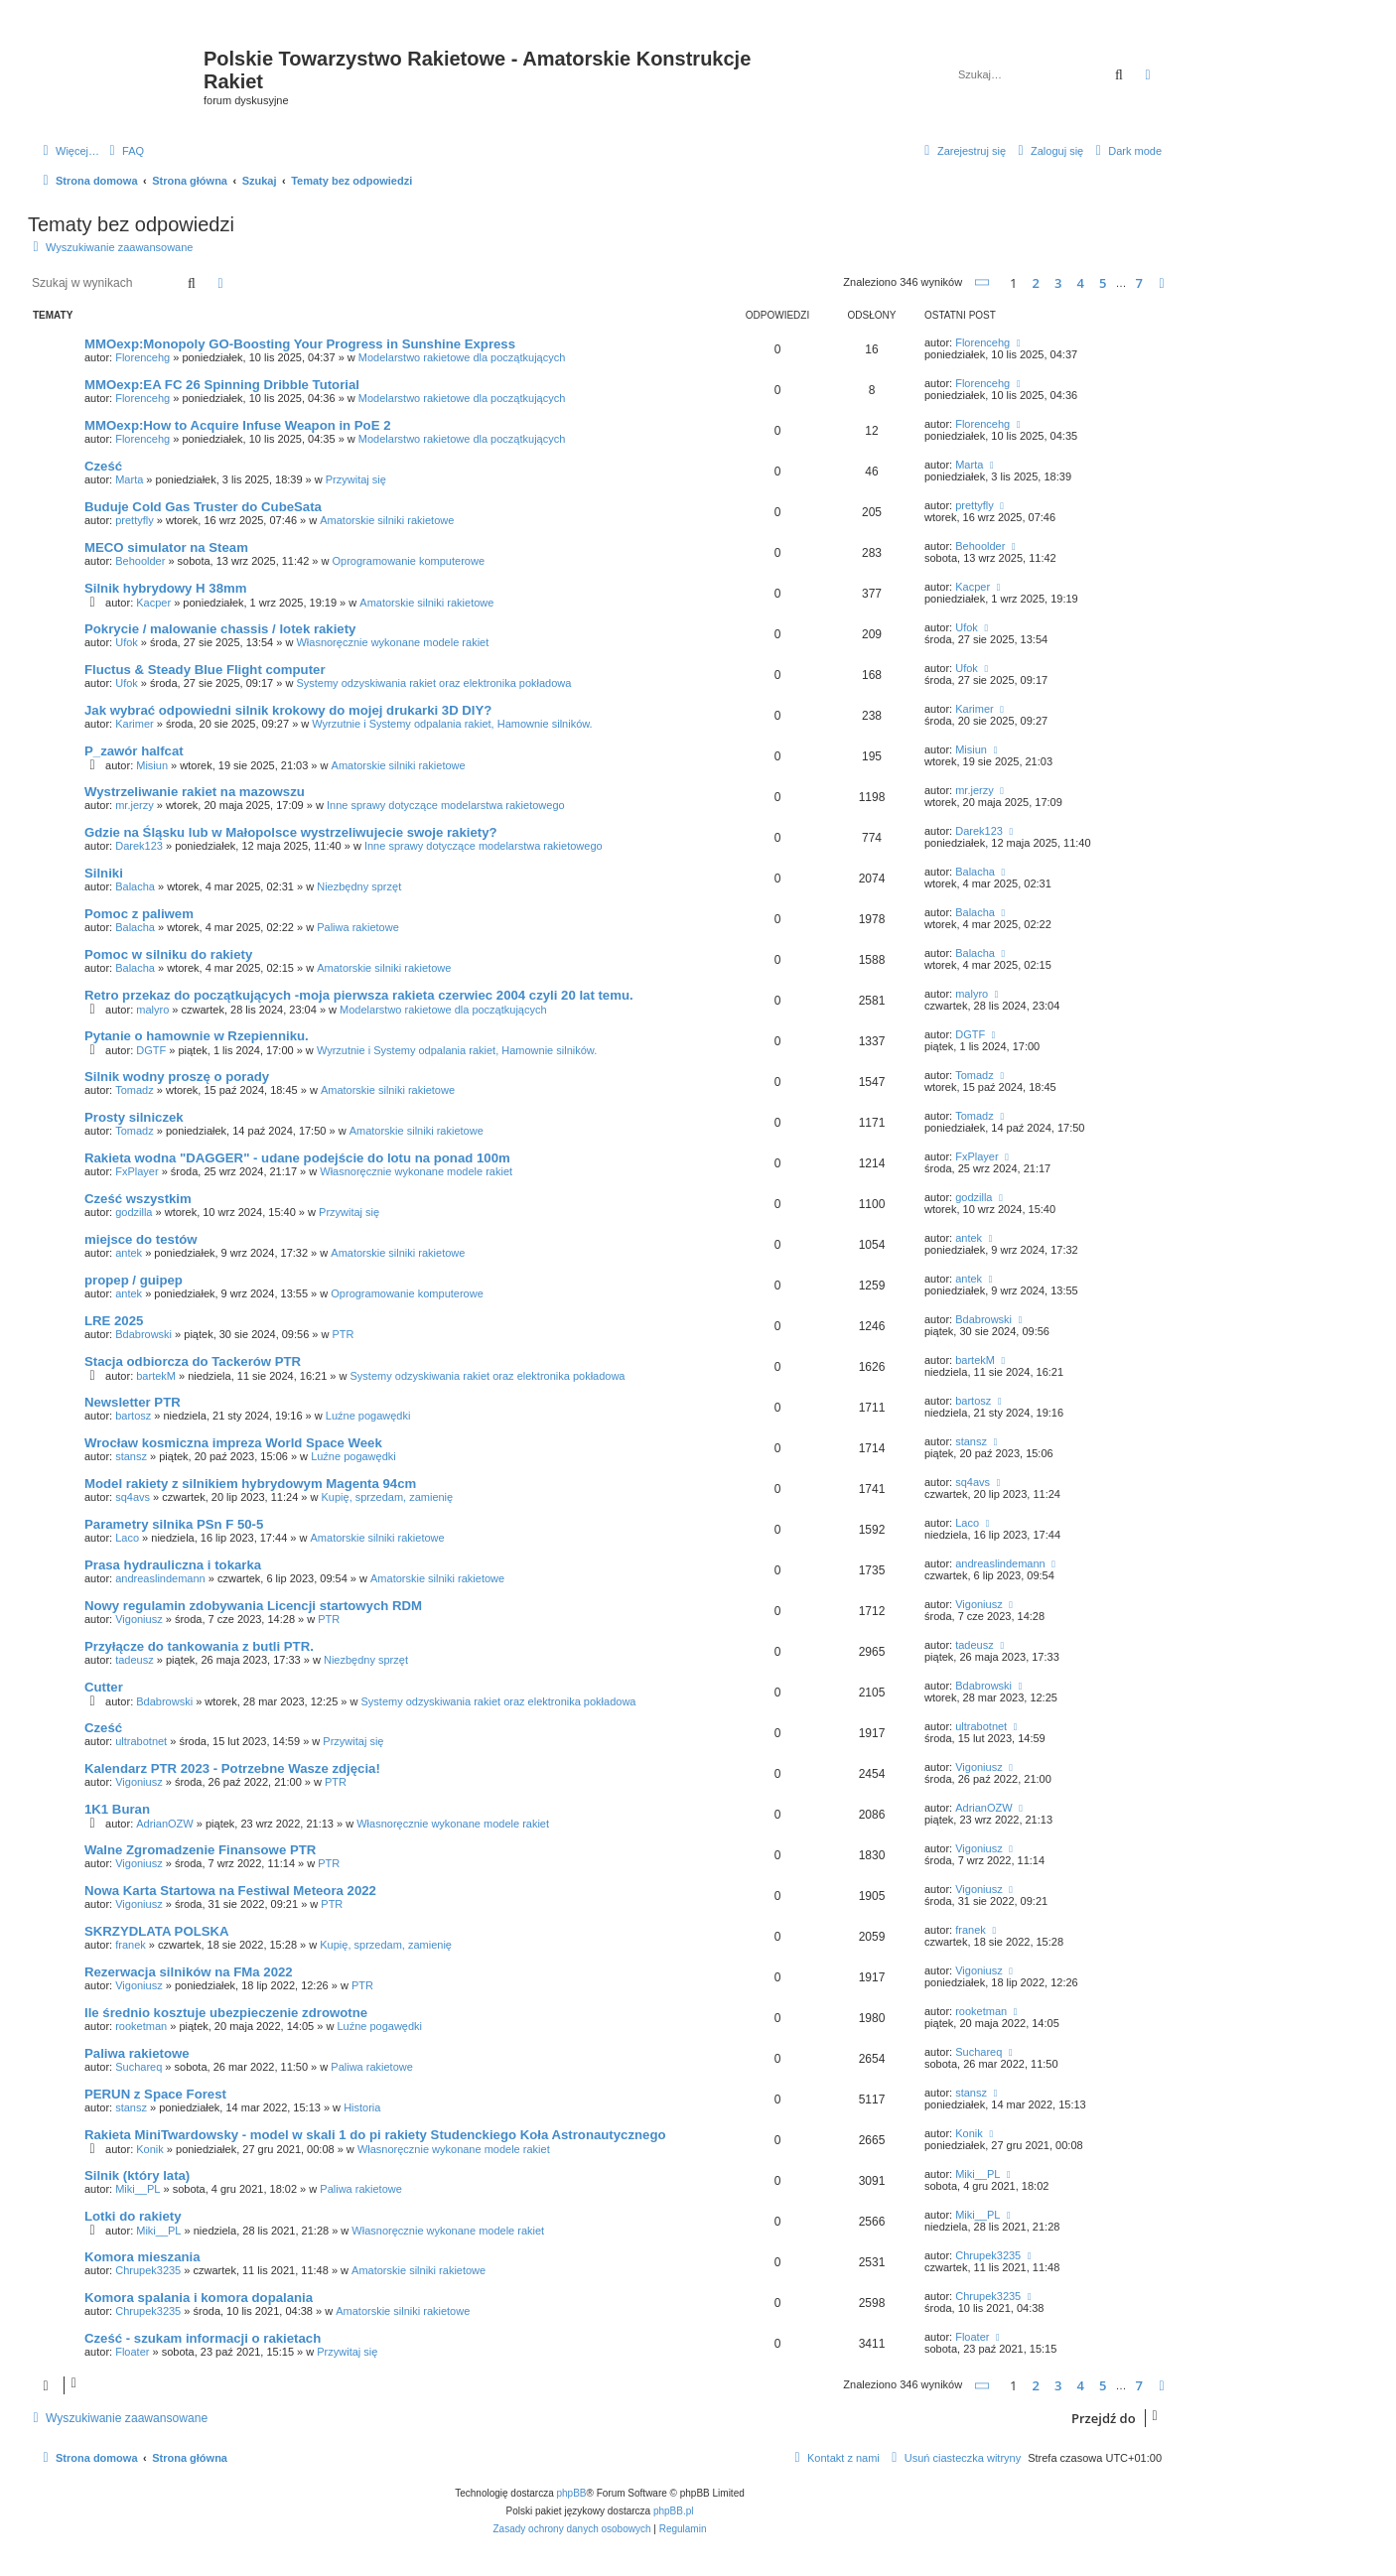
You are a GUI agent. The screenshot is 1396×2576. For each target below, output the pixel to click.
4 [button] (1079, 283)
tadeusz (134, 1660)
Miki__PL (137, 2189)
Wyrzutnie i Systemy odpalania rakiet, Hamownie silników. (452, 724)
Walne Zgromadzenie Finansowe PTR (200, 1849)
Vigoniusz (139, 1619)
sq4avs (132, 1497)
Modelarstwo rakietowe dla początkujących (462, 357)
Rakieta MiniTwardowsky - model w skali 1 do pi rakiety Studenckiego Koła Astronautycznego (375, 2134)
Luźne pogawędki (368, 1416)
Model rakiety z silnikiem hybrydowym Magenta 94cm (250, 1483)
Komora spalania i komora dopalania (198, 2297)
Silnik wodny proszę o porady (176, 1076)
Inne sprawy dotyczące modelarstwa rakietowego (446, 805)
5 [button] (1102, 283)
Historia (362, 2107)
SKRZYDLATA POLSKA (156, 1931)
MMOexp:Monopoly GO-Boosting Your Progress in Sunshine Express (299, 344)
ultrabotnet (141, 1741)
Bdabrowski (143, 1334)
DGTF (151, 1050)
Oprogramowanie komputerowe (409, 561)
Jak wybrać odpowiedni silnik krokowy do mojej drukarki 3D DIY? (287, 710)
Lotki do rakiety (132, 2216)
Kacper (153, 603)
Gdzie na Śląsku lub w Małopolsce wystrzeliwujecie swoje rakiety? (290, 832)
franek (130, 1945)
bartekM (156, 1376)
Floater (132, 2352)
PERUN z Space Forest (155, 2094)
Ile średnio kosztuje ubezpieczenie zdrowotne (225, 2012)
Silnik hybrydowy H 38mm (165, 588)
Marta (129, 479)
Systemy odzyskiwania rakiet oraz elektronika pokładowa (433, 683)
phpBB (572, 2493)
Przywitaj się (356, 479)
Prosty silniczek (134, 1117)
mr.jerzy (134, 805)
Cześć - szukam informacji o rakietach (202, 2338)
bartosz (133, 1416)
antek (128, 1253)
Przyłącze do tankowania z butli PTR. (199, 1646)
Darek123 (139, 846)
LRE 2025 (113, 1320)
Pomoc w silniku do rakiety (168, 954)
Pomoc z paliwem (139, 913)
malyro (152, 1010)
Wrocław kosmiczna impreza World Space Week (233, 1442)
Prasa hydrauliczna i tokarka (172, 1565)
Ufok (126, 642)
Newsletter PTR (132, 1402)
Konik (150, 2149)
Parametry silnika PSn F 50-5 (173, 1524)
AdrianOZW (164, 1824)
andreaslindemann (160, 1578)
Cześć (103, 466)
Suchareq (138, 2067)
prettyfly (134, 520)
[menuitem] (124, 151)
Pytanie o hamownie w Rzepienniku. (196, 1035)
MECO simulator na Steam (166, 547)
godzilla (133, 1212)
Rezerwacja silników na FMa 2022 (188, 1972)
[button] (983, 282)
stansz (131, 1456)
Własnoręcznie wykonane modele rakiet (392, 642)
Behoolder (140, 561)
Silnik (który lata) (137, 2175)
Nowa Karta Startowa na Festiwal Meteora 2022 (230, 1890)
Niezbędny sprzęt (359, 886)
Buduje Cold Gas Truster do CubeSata (203, 506)
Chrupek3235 (148, 2270)
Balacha (135, 886)
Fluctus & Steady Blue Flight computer (205, 669)
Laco (127, 1538)
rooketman (141, 2026)
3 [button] (1057, 283)
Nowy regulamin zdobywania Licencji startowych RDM (253, 1605)
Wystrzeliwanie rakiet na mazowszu (194, 791)
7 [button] (1139, 283)
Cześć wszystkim (138, 1198)
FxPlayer (136, 1171)
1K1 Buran (117, 1809)
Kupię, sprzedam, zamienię (388, 1497)
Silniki (103, 873)
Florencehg (142, 357)
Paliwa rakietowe (358, 927)
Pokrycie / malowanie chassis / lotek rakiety (219, 628)
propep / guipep (133, 1280)
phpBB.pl (673, 2511)
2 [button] (1035, 283)
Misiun (152, 765)
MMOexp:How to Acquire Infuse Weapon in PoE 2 (237, 425)
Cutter (103, 1687)
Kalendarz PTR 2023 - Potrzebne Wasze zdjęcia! (232, 1768)
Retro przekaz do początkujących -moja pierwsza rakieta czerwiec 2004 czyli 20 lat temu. (358, 995)
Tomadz (134, 1090)
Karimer (134, 724)
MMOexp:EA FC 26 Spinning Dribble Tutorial (221, 384)
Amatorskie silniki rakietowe (387, 520)
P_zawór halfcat (134, 751)
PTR (343, 1334)
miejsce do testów (141, 1239)
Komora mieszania (142, 2256)
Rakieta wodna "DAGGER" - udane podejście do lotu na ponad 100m (297, 1158)
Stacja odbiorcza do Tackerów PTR (192, 1361)
